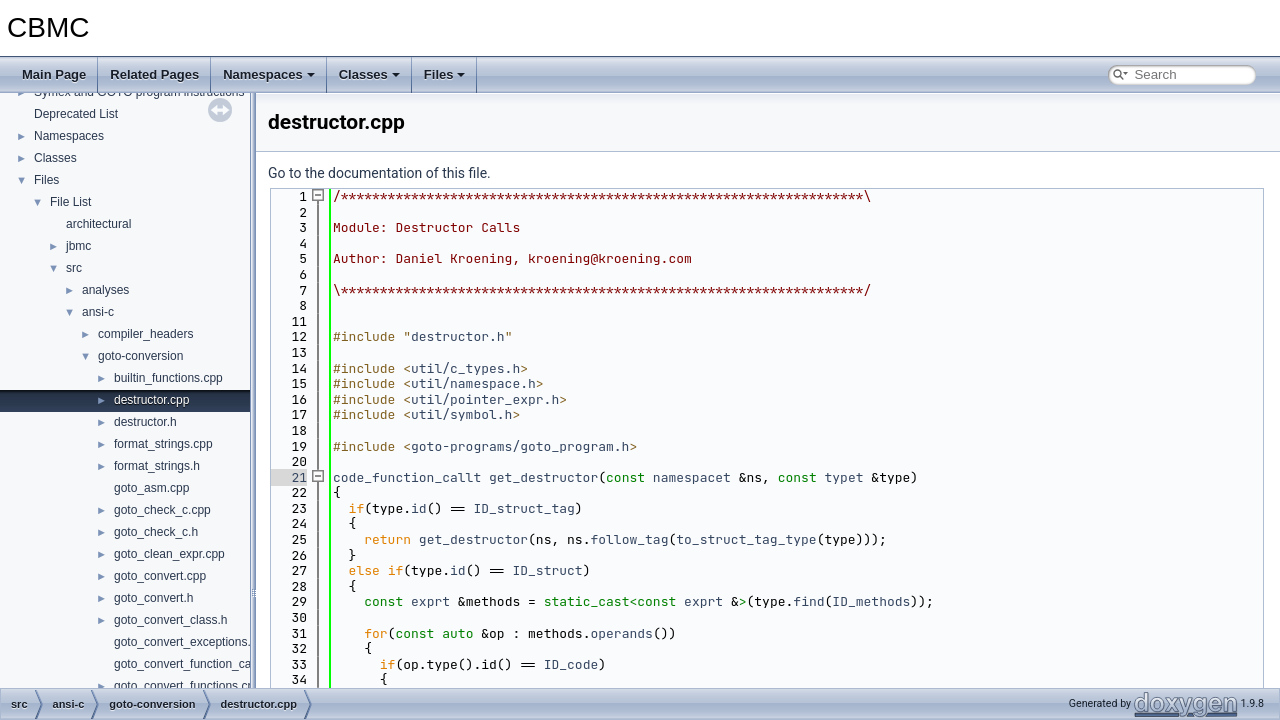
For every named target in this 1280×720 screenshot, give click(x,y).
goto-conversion (140, 356)
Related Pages (154, 74)
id (419, 508)
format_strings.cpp (163, 444)
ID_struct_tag (523, 508)
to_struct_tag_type (746, 539)
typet (844, 477)
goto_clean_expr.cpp (169, 554)
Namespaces (269, 74)
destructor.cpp (151, 400)
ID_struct (547, 570)
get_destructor (543, 477)
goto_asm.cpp (151, 488)
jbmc (78, 246)
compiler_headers (145, 334)
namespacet (692, 477)
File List (70, 202)
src (74, 268)
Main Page (54, 74)
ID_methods (871, 601)
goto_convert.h (153, 598)
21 (287, 477)
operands (621, 633)
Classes (369, 74)
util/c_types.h (465, 368)
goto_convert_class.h (170, 620)
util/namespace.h (473, 383)
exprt (430, 601)
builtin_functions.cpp (168, 378)
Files (445, 74)
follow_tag (629, 539)
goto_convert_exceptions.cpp (192, 642)
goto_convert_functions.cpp (187, 686)
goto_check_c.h (156, 532)
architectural (98, 224)
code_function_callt (407, 477)
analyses (105, 290)
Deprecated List (76, 114)
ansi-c (98, 312)
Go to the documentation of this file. (379, 173)
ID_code (571, 664)
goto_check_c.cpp (162, 510)
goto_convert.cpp (160, 576)
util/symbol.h (461, 414)
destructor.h (145, 422)
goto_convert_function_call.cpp (196, 664)
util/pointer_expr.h (485, 399)
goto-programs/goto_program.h (520, 446)
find (808, 601)
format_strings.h (157, 466)
